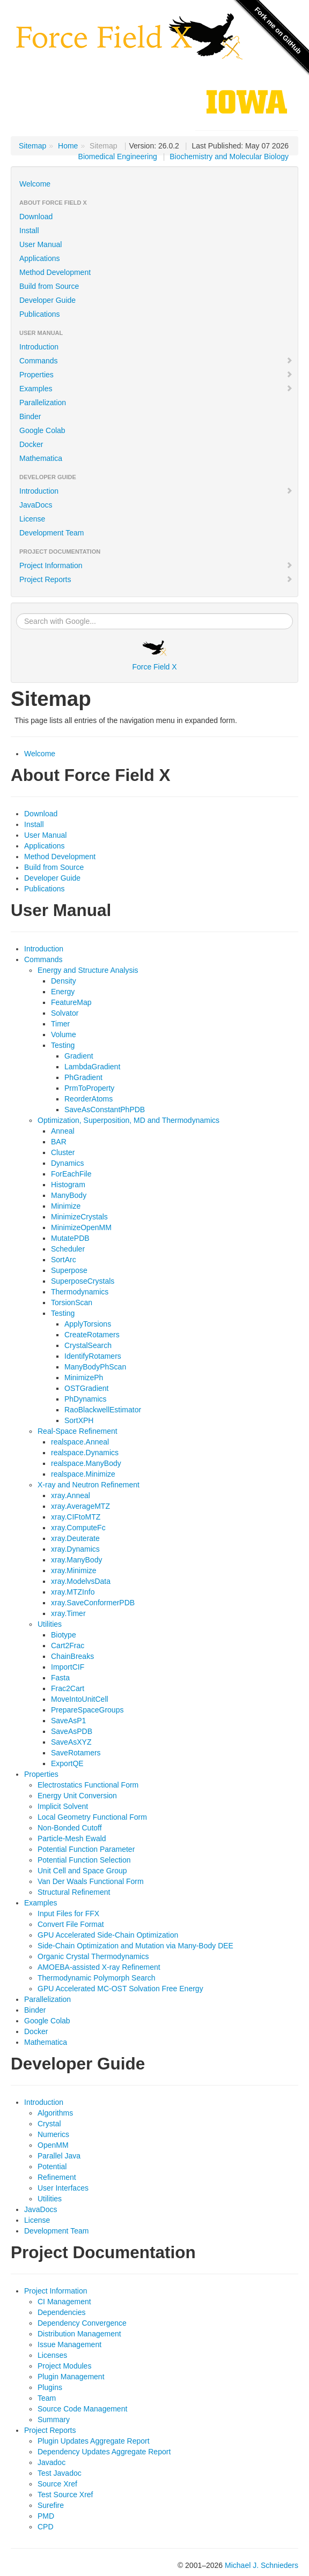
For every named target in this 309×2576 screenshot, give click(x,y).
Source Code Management (82, 2408)
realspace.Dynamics (85, 1452)
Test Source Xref (65, 2494)
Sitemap (32, 146)
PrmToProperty (89, 1088)
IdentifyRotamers (92, 1356)
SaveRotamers (76, 1752)
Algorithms (55, 2113)
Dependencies (62, 2312)
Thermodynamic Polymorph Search (96, 1978)
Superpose (69, 1270)
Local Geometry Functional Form (92, 1817)
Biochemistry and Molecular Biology (229, 156)
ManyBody (68, 1195)
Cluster (63, 1152)
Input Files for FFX (68, 1913)
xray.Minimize (74, 1570)
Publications (39, 314)
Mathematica (40, 458)
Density (63, 981)
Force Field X (154, 655)
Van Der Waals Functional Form (91, 1881)
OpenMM (53, 2145)
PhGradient (83, 1077)
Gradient (78, 1056)
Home (68, 146)
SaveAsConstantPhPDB (104, 1109)
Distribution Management (79, 2333)
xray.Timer (68, 1613)
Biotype (63, 1635)
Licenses (52, 2355)
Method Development (55, 272)
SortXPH (78, 1420)
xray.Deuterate (75, 1538)
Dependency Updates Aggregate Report (104, 2451)
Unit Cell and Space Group (82, 1870)
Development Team (51, 532)
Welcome (34, 184)
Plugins (50, 2387)
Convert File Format (71, 1924)
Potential (52, 2166)
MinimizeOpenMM (81, 1227)
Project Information (156, 565)
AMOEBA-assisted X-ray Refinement (99, 1967)
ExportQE (67, 1763)
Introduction (38, 347)
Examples (156, 388)
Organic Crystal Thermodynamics (93, 1956)
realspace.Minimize (83, 1474)
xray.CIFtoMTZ (75, 1517)
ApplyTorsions (87, 1324)
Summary (54, 2419)
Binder (30, 416)
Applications (39, 258)
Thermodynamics (79, 1291)
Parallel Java (59, 2155)
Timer (60, 1023)
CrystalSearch (88, 1345)
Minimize (65, 1206)
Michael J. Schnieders (261, 2565)
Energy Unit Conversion (77, 1795)
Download (36, 216)
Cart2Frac (67, 1645)
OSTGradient (86, 1388)
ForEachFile (71, 1174)
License (32, 519)
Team (47, 2398)
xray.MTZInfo (72, 1592)
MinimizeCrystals (79, 1216)
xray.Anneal (70, 1495)
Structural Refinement (74, 1892)
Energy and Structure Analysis (88, 970)
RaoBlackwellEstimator (102, 1409)
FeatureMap (71, 1002)
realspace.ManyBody (86, 1463)
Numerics (53, 2134)
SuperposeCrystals (82, 1281)
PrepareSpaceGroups (87, 1710)
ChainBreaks (72, 1656)
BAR (59, 1141)
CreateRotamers (92, 1334)
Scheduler (68, 1249)
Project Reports (156, 579)
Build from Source (49, 286)
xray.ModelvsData (81, 1581)
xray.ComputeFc (78, 1527)
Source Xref (57, 2484)
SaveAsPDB (71, 1731)
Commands (156, 360)
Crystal (49, 2123)
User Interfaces (63, 2188)
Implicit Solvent (63, 1806)
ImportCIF (67, 1667)
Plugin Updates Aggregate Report (94, 2441)
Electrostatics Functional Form (88, 1785)
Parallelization (42, 402)
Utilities (50, 1624)
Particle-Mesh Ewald (72, 1838)
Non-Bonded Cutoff (70, 1827)
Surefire (51, 2505)
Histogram (68, 1184)
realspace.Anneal (80, 1442)
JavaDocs (35, 505)
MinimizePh (83, 1377)
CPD (46, 2526)
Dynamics (67, 1163)
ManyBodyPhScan (95, 1367)
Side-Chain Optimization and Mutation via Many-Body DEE (135, 1945)
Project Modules (64, 2366)
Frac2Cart (67, 1688)
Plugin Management (71, 2376)
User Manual (40, 244)
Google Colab (42, 430)
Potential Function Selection (84, 1860)
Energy (63, 991)
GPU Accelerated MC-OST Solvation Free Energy (120, 1988)
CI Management (64, 2301)
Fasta (60, 1677)
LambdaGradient (92, 1066)
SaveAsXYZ (71, 1742)
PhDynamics (85, 1399)
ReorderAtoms (88, 1099)
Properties (156, 374)
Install (29, 230)
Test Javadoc (60, 2473)
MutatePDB (70, 1238)
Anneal (63, 1131)
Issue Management (69, 2344)
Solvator (64, 1013)
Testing (63, 1045)
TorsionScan (71, 1302)
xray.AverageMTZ (80, 1506)
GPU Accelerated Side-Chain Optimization (108, 1935)
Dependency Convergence (82, 2323)
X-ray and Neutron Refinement (88, 1484)
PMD (46, 2516)
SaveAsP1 (68, 1720)
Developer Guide (47, 300)
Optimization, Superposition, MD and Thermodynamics (128, 1120)
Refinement (57, 2177)
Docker (31, 444)
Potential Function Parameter (86, 1849)
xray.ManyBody (76, 1559)
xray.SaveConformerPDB (93, 1602)
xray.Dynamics (75, 1549)
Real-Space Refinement (77, 1431)
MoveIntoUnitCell (79, 1699)
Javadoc (51, 2462)
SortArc (63, 1259)
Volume (63, 1034)
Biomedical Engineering (117, 156)
